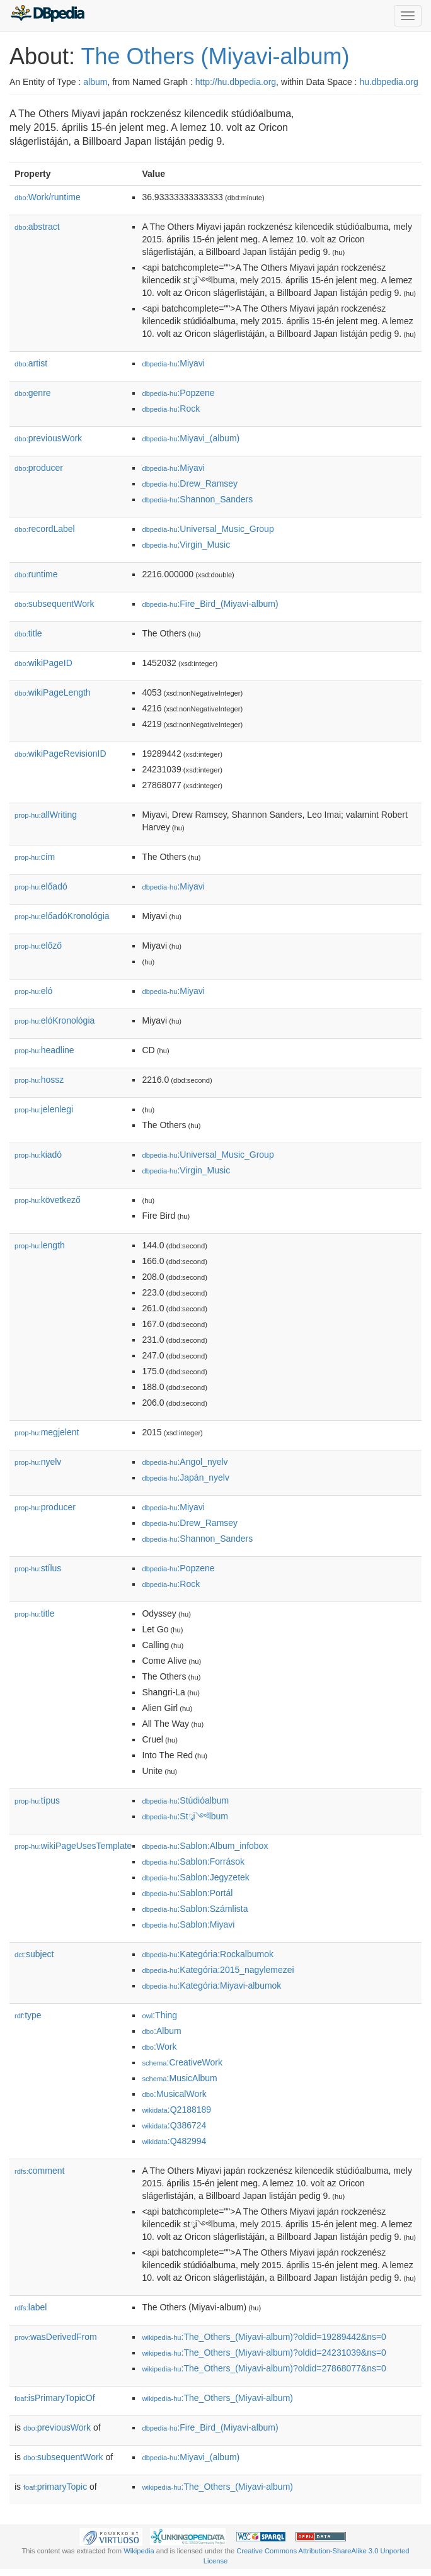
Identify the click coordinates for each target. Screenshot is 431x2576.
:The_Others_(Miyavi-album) (217, 2398)
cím (34, 857)
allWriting (45, 815)
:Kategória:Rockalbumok (207, 1954)
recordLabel (44, 529)
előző (38, 946)
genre (32, 393)
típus (37, 1800)
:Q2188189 (176, 2109)
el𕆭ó (33, 991)
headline (44, 1050)
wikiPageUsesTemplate (73, 1846)
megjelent (46, 1432)
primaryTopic (55, 2487)
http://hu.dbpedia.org (235, 82)
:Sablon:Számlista (195, 1909)
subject (34, 1954)
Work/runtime (47, 197)
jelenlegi (43, 1109)
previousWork (48, 438)
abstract (37, 227)
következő (47, 1200)
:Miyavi (173, 363)
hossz (39, 1080)
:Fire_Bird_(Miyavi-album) (210, 604)
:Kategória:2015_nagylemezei (218, 1970)
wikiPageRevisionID (60, 754)
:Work (159, 2047)
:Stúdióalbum (185, 1800)
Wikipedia (139, 2551)
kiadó (38, 1155)
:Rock (171, 409)
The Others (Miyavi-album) (215, 56)
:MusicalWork (174, 2094)
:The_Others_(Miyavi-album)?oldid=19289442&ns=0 (264, 2337)
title (28, 633)
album (95, 82)
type (28, 2015)
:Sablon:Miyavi (188, 1924)
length (39, 1245)
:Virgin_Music (186, 544)
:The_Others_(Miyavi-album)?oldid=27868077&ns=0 (264, 2368)
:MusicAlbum (179, 2078)
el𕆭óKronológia (54, 1020)
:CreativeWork (182, 2062)
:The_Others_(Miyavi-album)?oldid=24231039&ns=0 (264, 2352)
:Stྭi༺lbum (185, 1816)
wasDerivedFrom (55, 2337)
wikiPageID (43, 663)
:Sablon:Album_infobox (205, 1846)
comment (39, 2171)
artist (30, 363)
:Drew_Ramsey (190, 483)
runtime (35, 574)
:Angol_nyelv (184, 1462)
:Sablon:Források (193, 1861)
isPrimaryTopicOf (54, 2398)
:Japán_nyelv (185, 1477)
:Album (161, 2031)
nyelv (37, 1462)
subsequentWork (54, 604)
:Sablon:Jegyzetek (195, 1877)
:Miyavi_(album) (190, 438)
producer (38, 468)
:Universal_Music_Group (207, 529)
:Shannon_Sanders (197, 499)
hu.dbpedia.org (388, 82)
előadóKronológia (62, 916)
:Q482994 (174, 2141)
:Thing (159, 2015)
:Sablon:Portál (187, 1893)
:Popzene (178, 393)
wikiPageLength (52, 692)
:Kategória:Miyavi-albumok (211, 1985)
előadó (40, 886)
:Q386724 (174, 2125)
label (30, 2307)
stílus (37, 1568)
